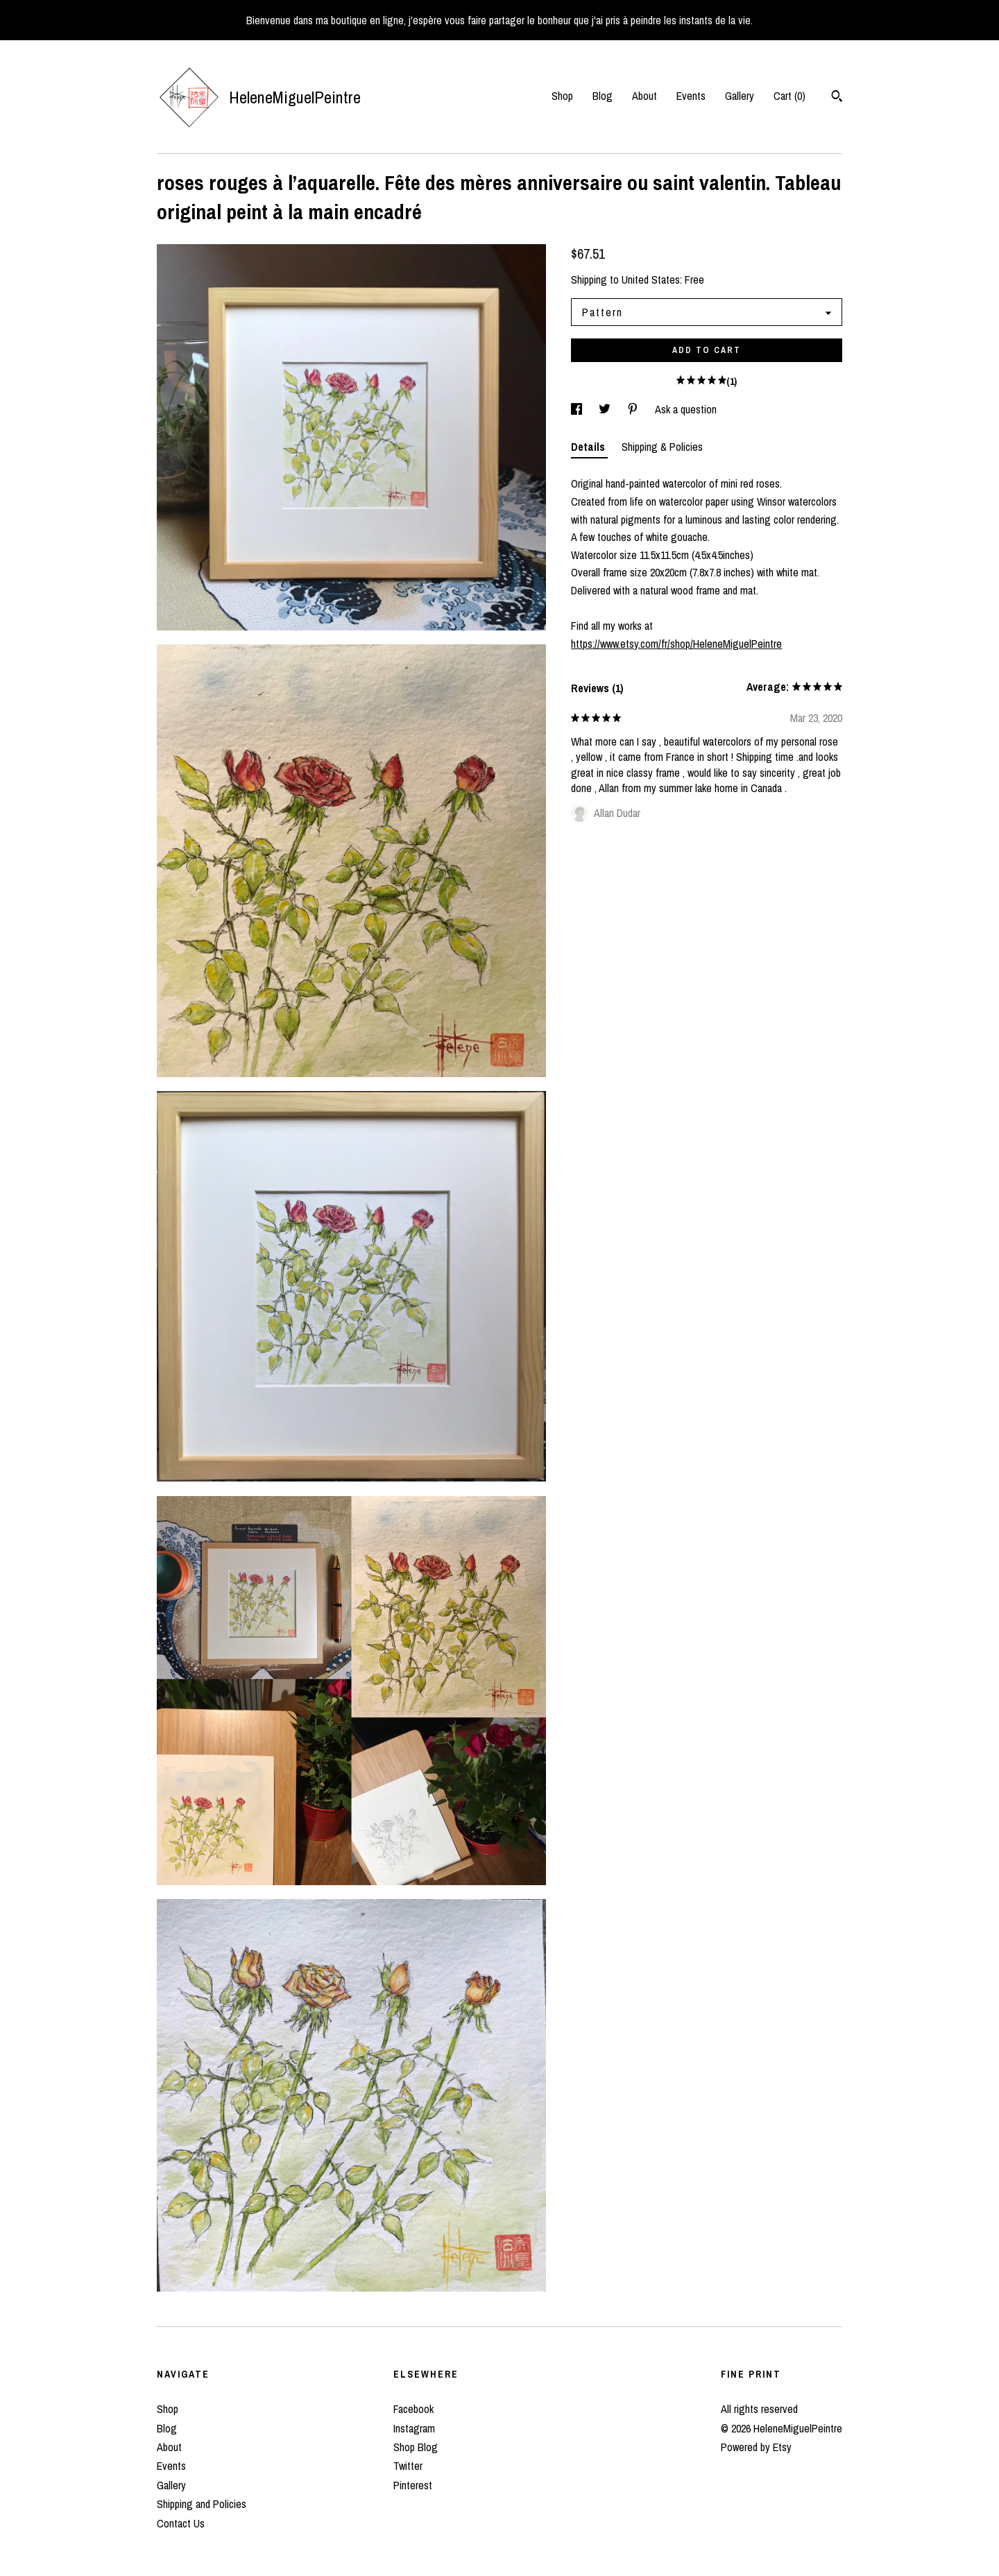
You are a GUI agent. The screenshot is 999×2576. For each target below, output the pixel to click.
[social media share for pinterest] (634, 409)
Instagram (414, 2428)
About (644, 95)
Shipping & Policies (662, 446)
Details (589, 446)
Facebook (413, 2408)
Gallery (739, 95)
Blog (602, 95)
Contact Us (181, 2523)
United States (651, 279)
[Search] (837, 97)
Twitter (407, 2465)
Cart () (789, 95)
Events (691, 95)
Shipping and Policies (201, 2503)
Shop (562, 95)
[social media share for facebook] (578, 409)
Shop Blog (415, 2447)
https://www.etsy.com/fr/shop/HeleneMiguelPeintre (676, 643)
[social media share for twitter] (606, 409)
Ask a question (686, 409)
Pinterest (412, 2485)
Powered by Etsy (756, 2447)
